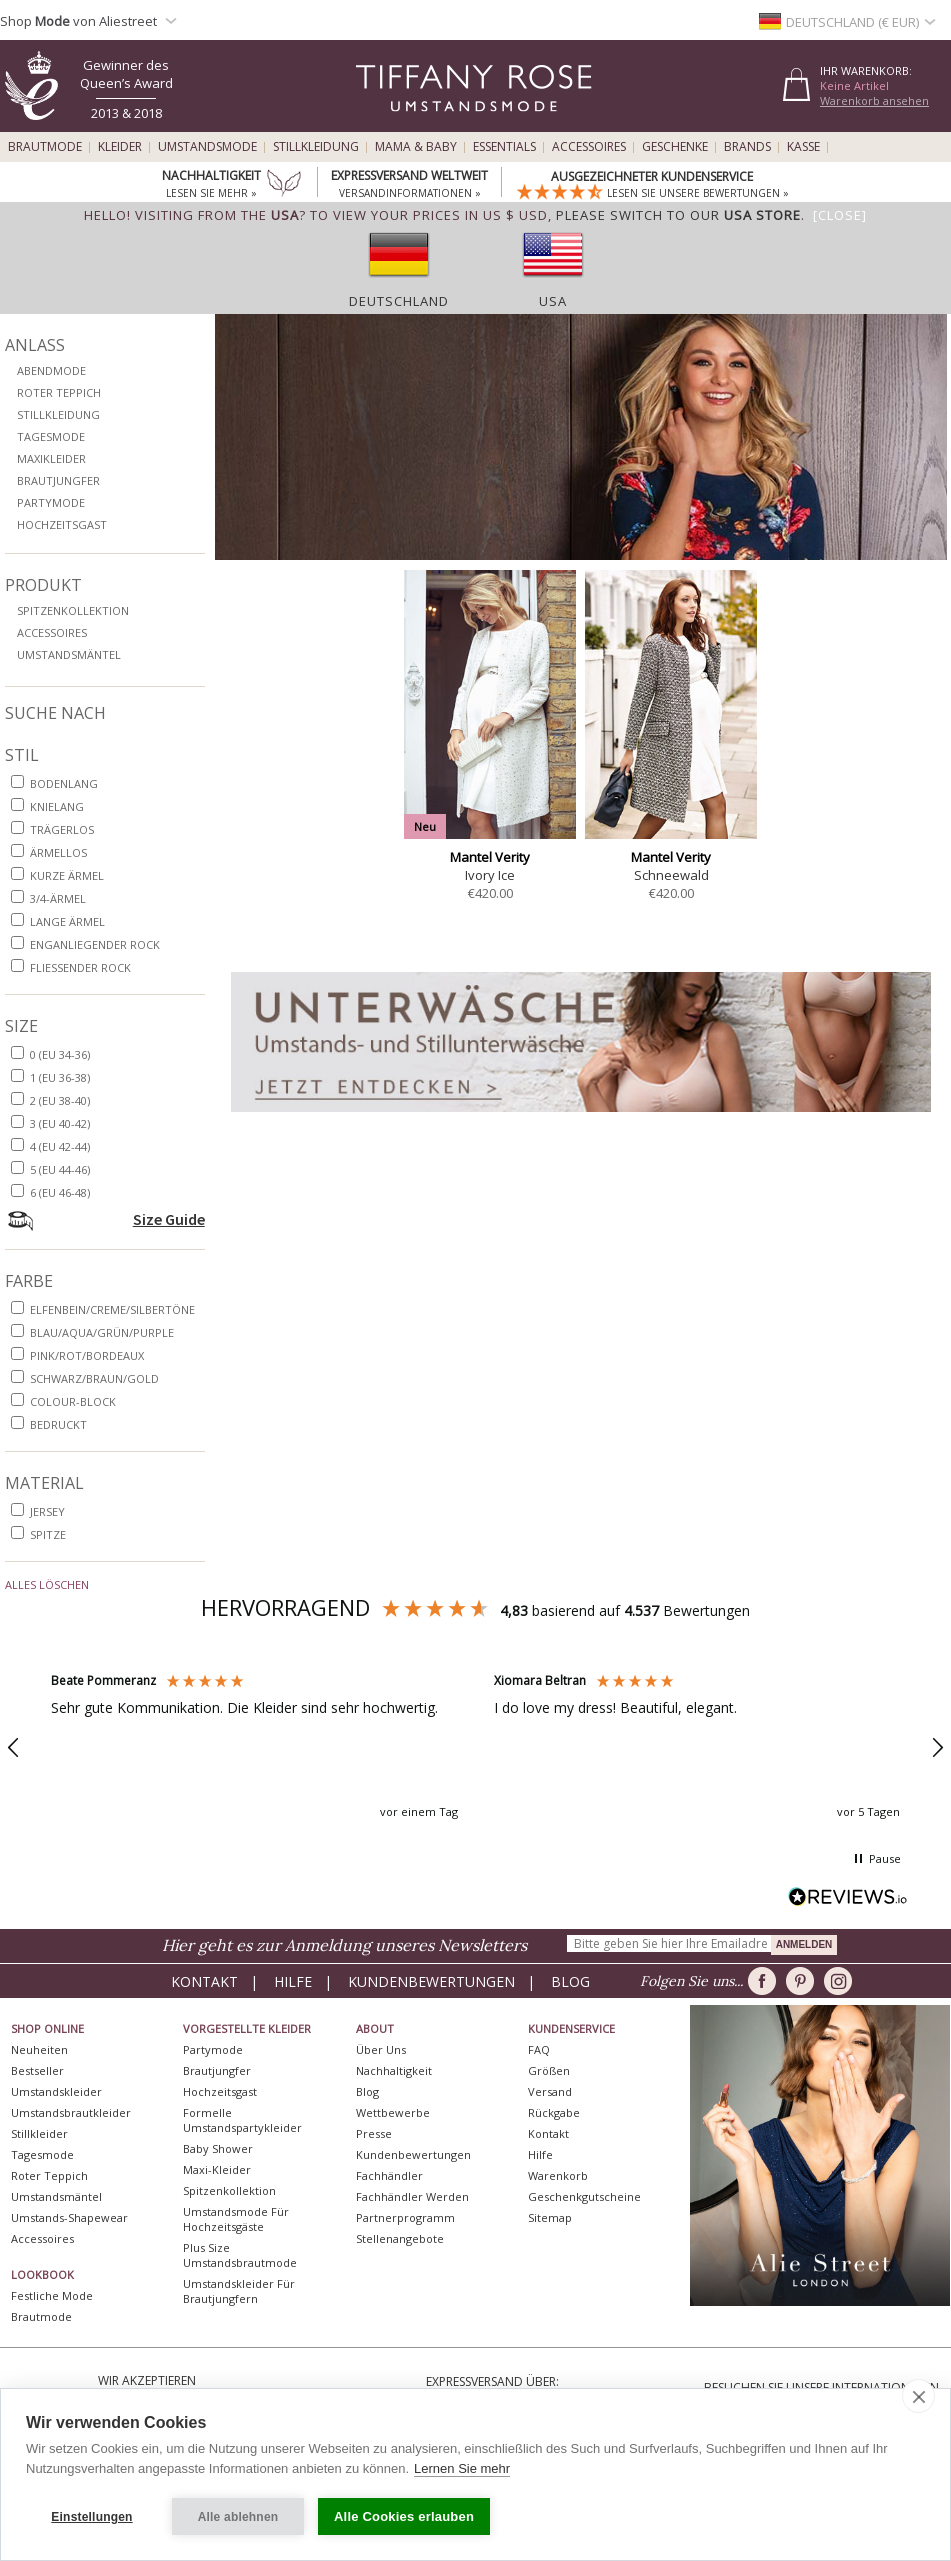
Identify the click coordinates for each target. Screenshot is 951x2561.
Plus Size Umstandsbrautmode (240, 2255)
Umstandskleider (56, 2091)
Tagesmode (51, 436)
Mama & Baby (416, 147)
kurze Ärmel (67, 875)
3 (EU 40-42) (60, 1123)
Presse (374, 2133)
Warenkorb (558, 2175)
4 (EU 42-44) (60, 1146)
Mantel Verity (490, 857)
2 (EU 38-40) (60, 1100)
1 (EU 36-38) (60, 1077)
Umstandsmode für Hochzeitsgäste (236, 2219)
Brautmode (45, 147)
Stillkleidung (316, 147)
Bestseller (37, 2070)
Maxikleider (51, 458)
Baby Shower (218, 2148)
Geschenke (675, 147)
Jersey (47, 1511)
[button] (254, 1748)
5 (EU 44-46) (60, 1169)
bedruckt (58, 1424)
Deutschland (399, 301)
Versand (550, 2091)
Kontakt (204, 1981)
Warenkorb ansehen (874, 100)
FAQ (539, 2049)
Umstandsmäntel (69, 654)
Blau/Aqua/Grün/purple (102, 1332)
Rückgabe (554, 2112)
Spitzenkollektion (73, 610)
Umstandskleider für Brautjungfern (239, 2291)
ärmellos (58, 852)
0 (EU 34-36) (60, 1054)
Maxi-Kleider (217, 2169)
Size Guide (169, 1219)
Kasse (803, 147)
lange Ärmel (67, 921)
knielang (57, 806)
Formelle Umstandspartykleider (242, 2120)
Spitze (48, 1534)
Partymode (51, 502)
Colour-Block (73, 1401)
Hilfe (293, 1981)
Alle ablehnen (238, 2517)
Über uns (381, 2049)
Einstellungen (91, 2517)
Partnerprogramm (405, 2217)
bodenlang (64, 783)
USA (553, 301)
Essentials (504, 147)
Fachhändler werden (412, 2196)
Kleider (120, 147)
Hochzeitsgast (62, 524)
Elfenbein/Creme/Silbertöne (112, 1309)
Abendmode (51, 370)
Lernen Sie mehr (462, 2468)
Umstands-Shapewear (69, 2217)
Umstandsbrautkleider (71, 2112)
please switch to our (678, 215)
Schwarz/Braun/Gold (94, 1378)
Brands (747, 147)
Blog (570, 1981)
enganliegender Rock (95, 944)
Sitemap (550, 2217)
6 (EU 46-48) (60, 1192)
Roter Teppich (59, 392)
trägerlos (62, 829)
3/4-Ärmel (58, 898)
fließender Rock (80, 967)
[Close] (840, 215)
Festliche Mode (52, 2295)
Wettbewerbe (393, 2112)
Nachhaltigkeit (394, 2070)
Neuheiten (39, 2049)
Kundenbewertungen (431, 1981)
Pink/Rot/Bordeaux (87, 1355)
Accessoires (589, 147)
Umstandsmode (207, 147)
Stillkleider (39, 2133)
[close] (918, 2396)
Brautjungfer (58, 480)
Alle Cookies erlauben (404, 2516)
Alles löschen (47, 1584)
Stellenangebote (400, 2238)
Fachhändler (389, 2175)
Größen (549, 2070)
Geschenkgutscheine (584, 2196)
